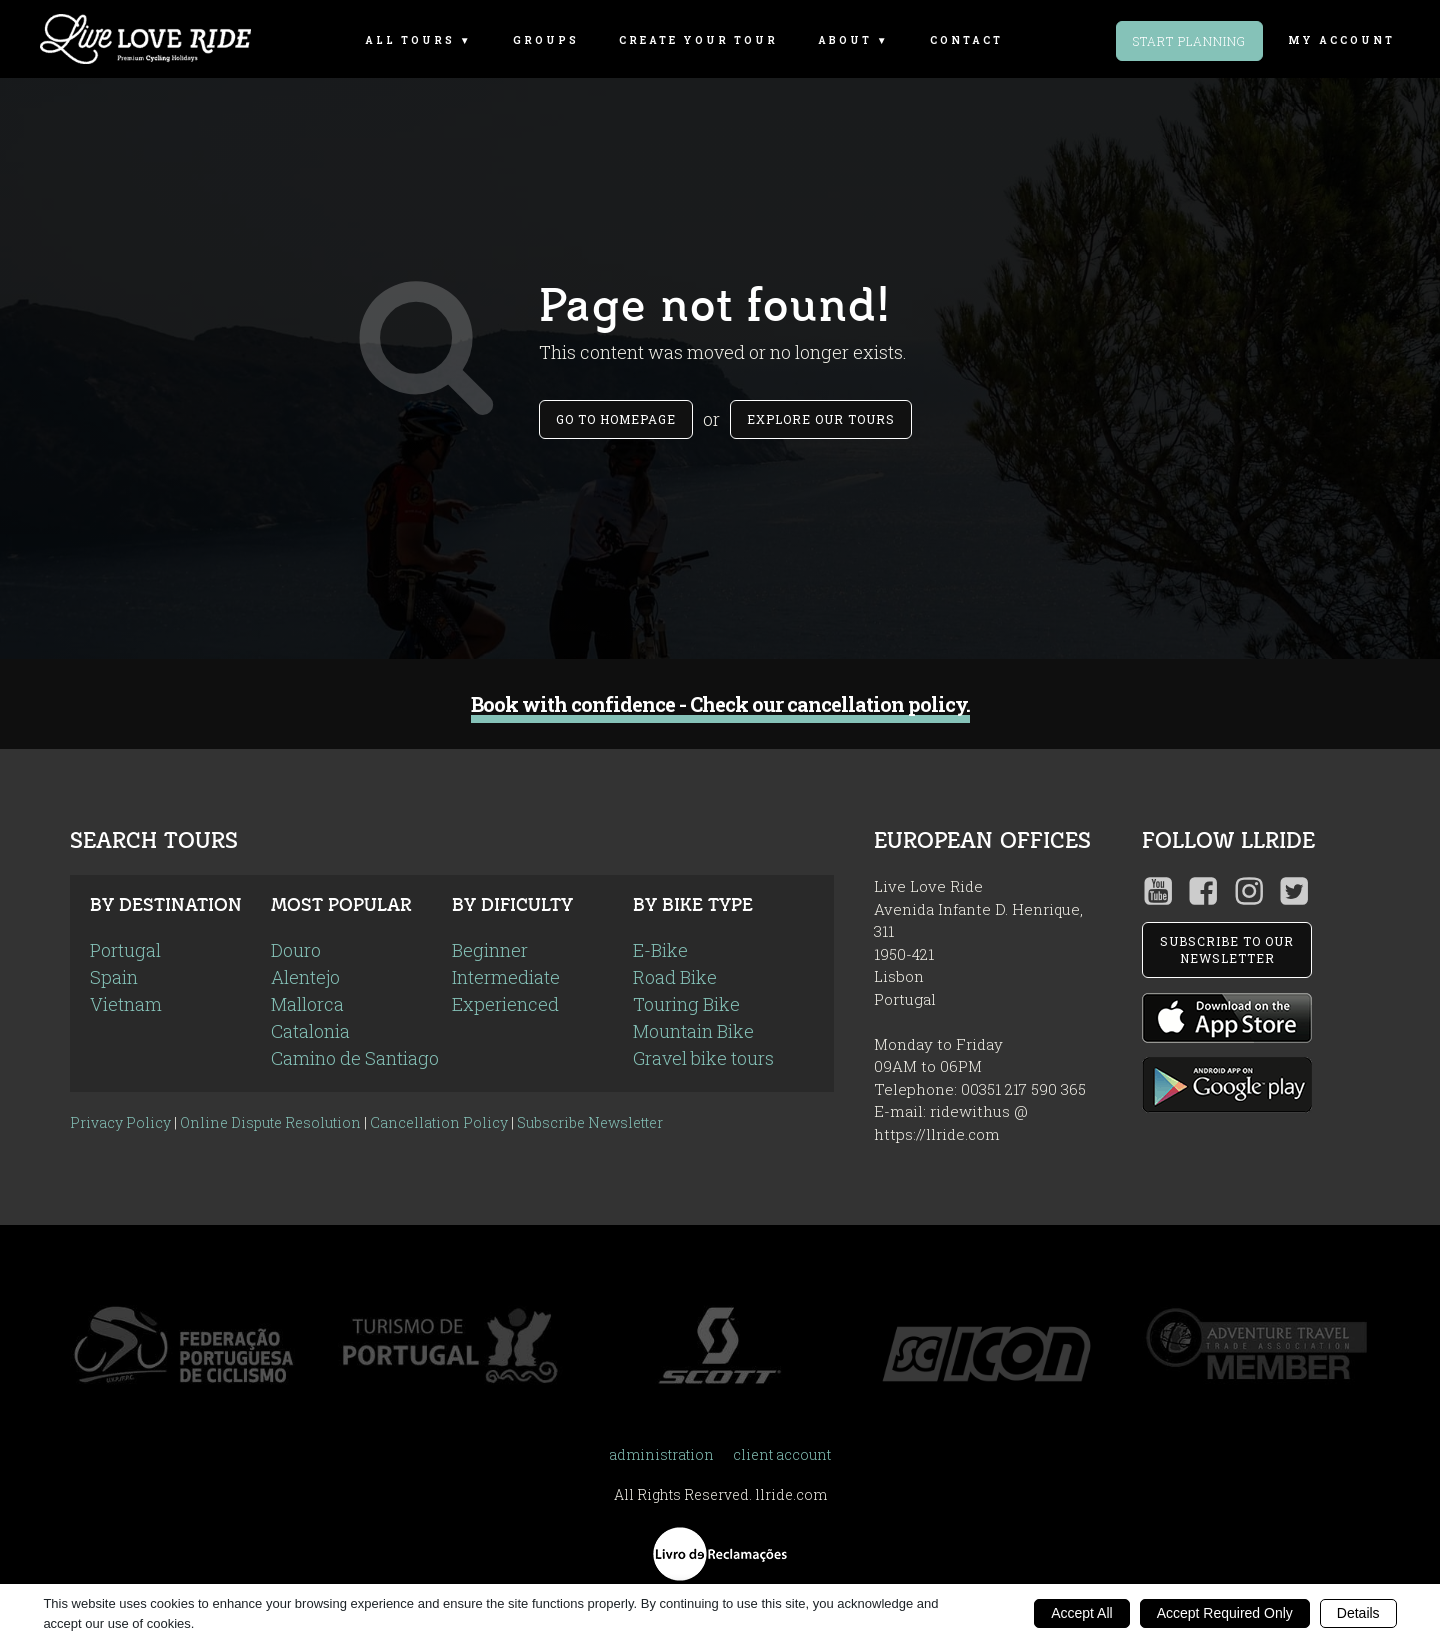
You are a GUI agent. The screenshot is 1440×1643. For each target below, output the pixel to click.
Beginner (490, 950)
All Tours (410, 40)
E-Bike (660, 950)
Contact (966, 40)
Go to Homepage (616, 419)
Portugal (125, 950)
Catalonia (310, 1031)
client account (782, 1454)
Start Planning (1189, 41)
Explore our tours (821, 419)
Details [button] (1358, 1613)
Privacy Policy (120, 1122)
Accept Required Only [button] (1225, 1613)
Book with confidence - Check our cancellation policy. (720, 705)
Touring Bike (686, 1004)
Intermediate (506, 977)
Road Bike (675, 977)
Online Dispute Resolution (270, 1122)
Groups (546, 40)
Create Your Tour (698, 40)
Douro (296, 950)
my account (1341, 40)
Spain (114, 977)
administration (661, 1454)
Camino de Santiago (355, 1058)
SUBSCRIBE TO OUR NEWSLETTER (1227, 949)
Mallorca (307, 1004)
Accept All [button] (1081, 1613)
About (845, 40)
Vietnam (126, 1004)
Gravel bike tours (703, 1058)
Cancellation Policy (439, 1122)
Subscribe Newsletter (590, 1122)
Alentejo (305, 977)
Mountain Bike (693, 1031)
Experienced (505, 1004)
